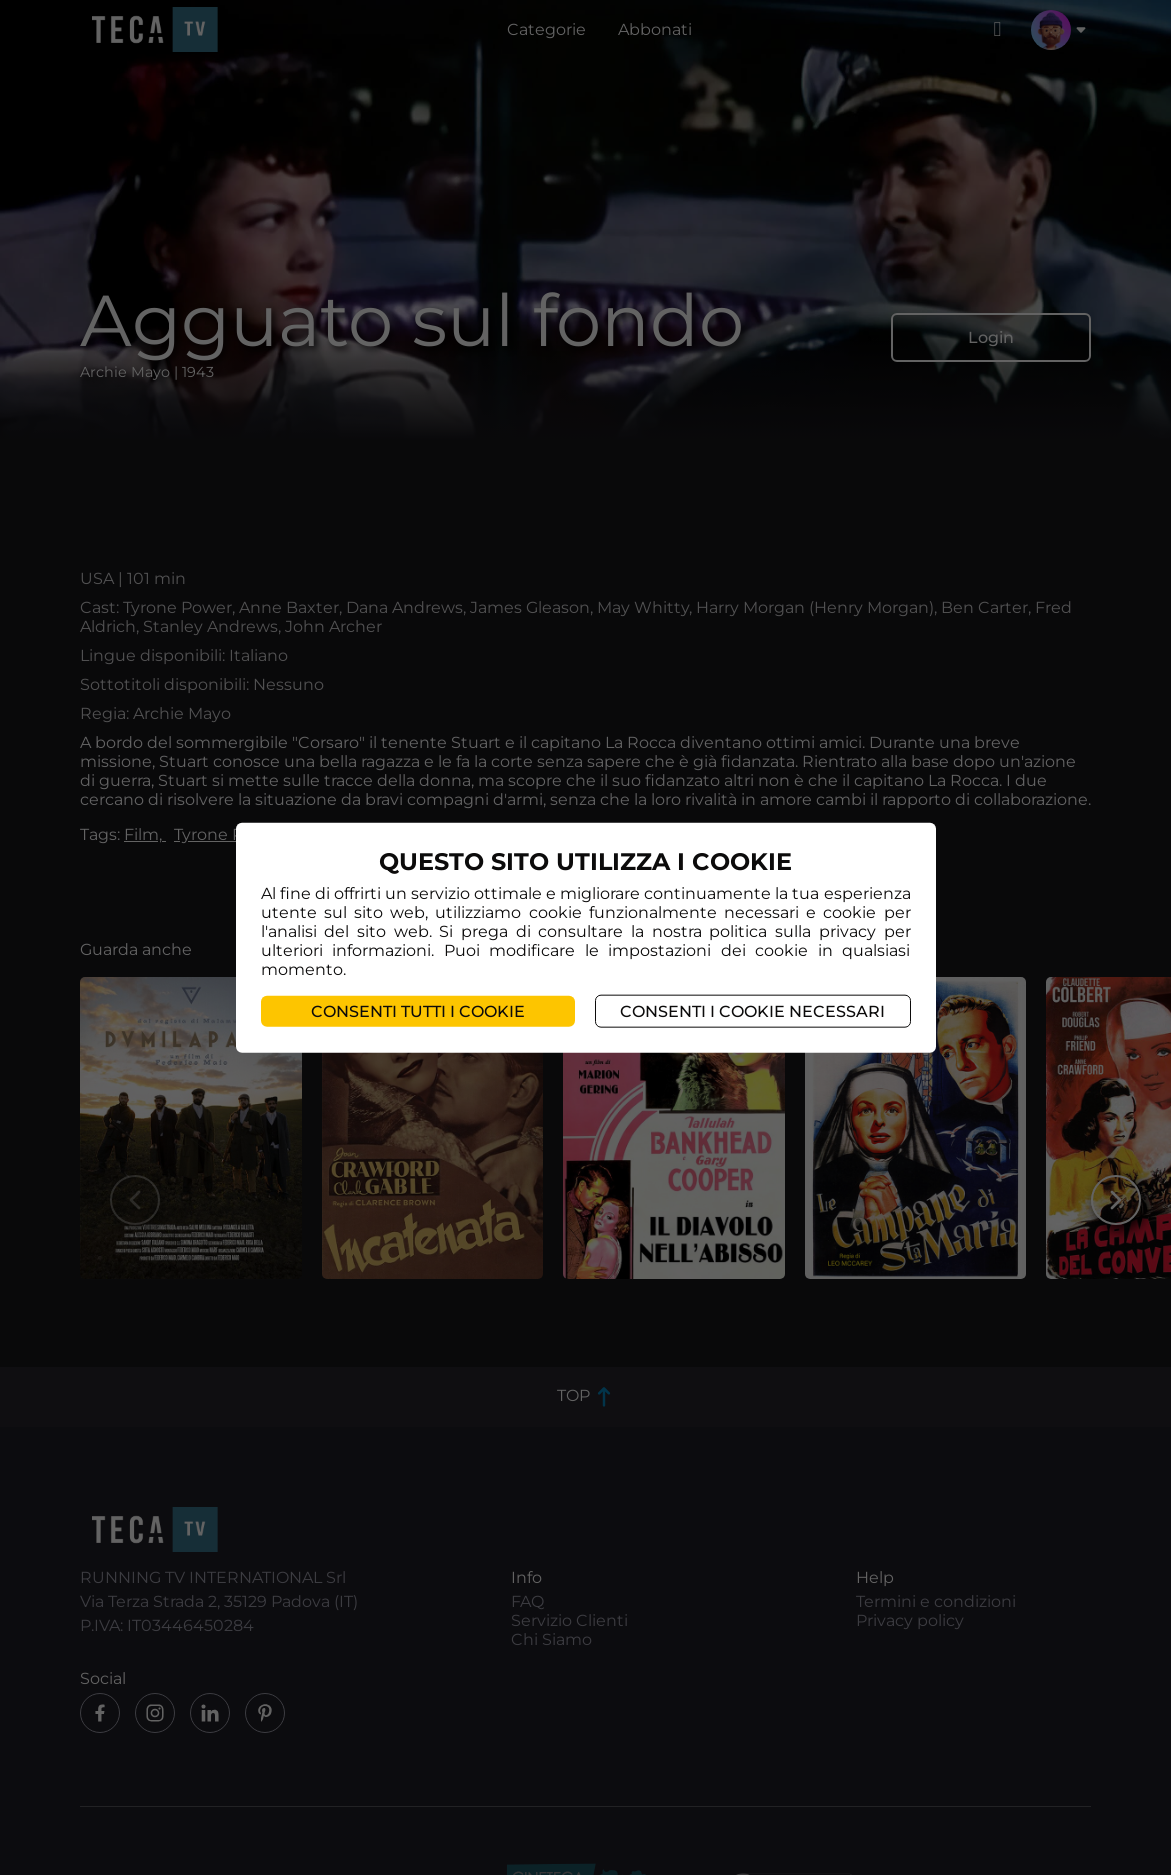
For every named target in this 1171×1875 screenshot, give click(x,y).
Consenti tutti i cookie (418, 1011)
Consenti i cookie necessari (752, 1011)
